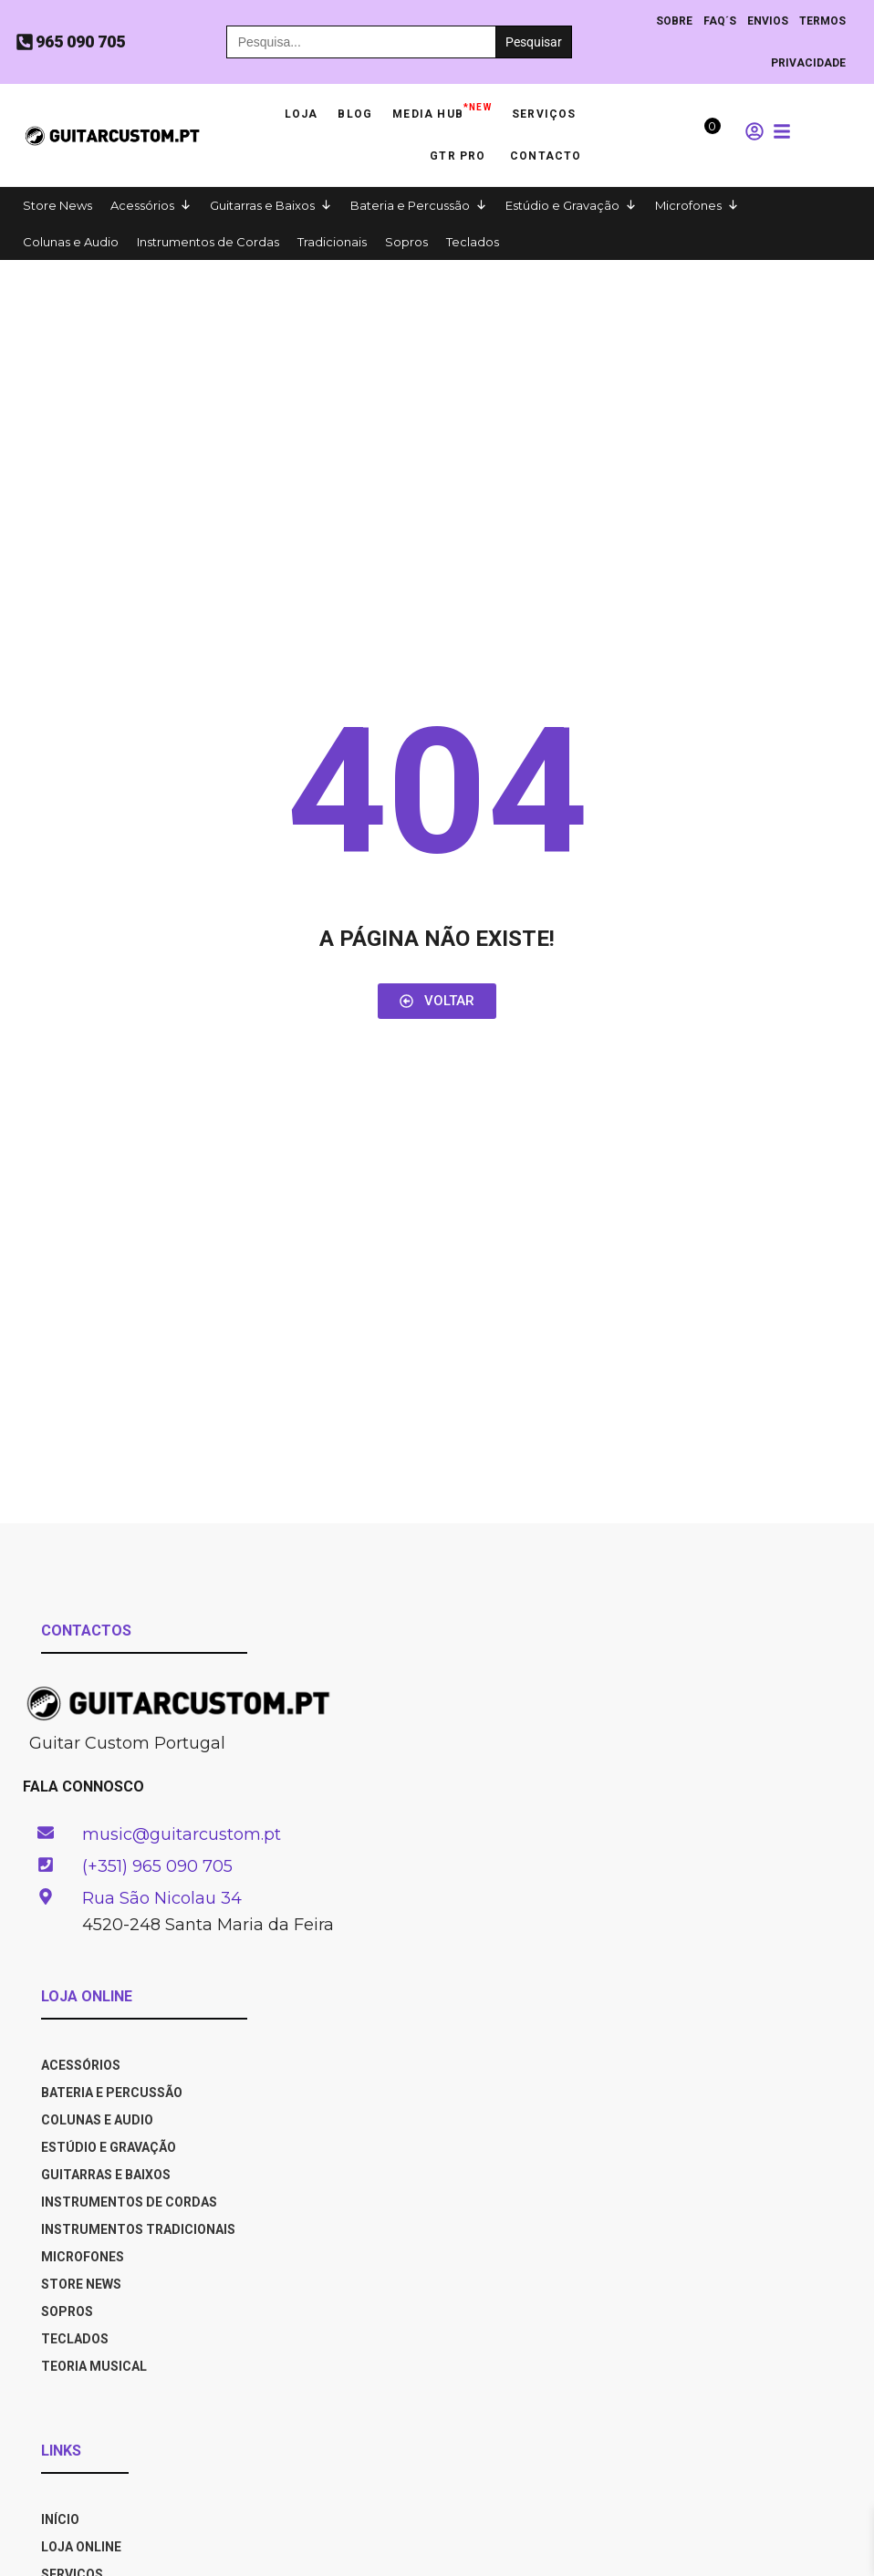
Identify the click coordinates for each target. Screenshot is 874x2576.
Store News (57, 205)
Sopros (406, 241)
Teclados (472, 241)
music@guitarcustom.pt (181, 1834)
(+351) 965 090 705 (157, 1866)
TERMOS (822, 21)
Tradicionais (332, 241)
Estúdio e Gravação (562, 205)
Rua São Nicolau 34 (162, 1898)
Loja (301, 114)
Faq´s (719, 21)
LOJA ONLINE (81, 2547)
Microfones (688, 205)
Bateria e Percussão (410, 205)
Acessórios (142, 205)
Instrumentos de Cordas (208, 241)
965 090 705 (80, 41)
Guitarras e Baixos (262, 205)
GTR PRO (460, 156)
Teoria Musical (94, 2366)
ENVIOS (767, 21)
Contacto (546, 156)
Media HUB (442, 109)
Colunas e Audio (71, 241)
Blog (355, 114)
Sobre (674, 21)
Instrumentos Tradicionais (138, 2229)
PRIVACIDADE (808, 63)
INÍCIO (60, 2519)
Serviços (544, 114)
